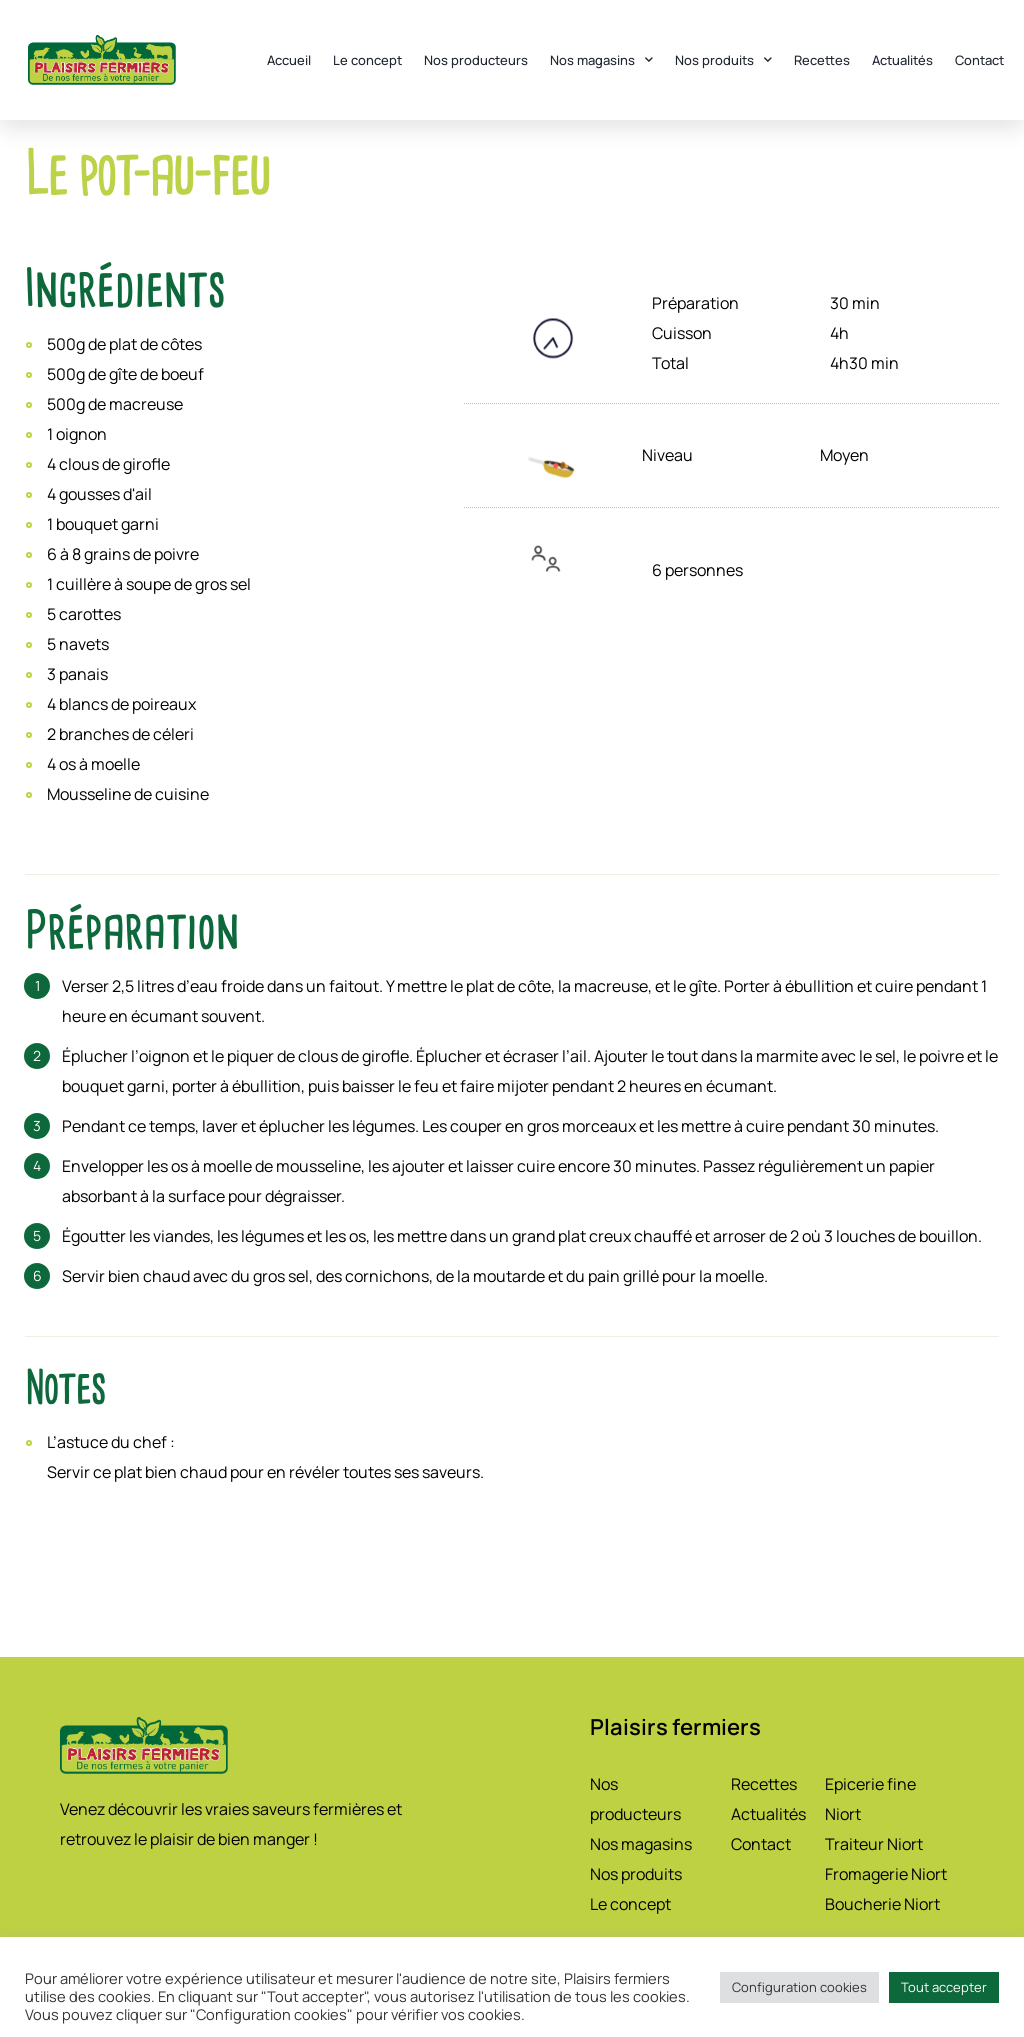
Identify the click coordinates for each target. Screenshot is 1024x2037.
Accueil (289, 60)
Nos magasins (601, 59)
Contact (979, 60)
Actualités (902, 60)
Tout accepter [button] (944, 1987)
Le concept (367, 60)
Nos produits (723, 59)
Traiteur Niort (874, 1844)
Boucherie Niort (882, 1904)
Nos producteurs (476, 60)
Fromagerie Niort (886, 1874)
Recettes (822, 60)
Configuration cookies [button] (799, 1987)
